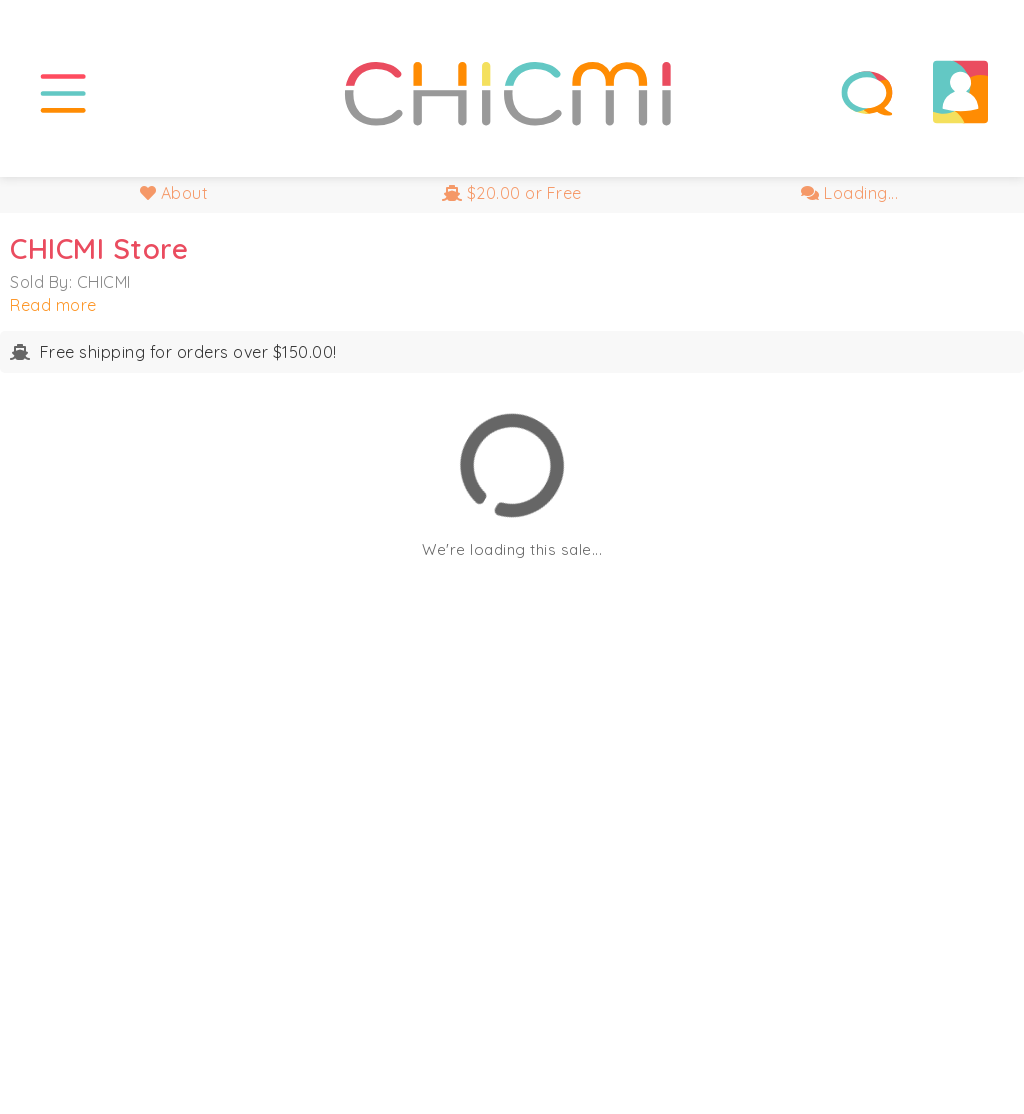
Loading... (849, 193)
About (174, 193)
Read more (53, 305)
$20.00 (512, 193)
